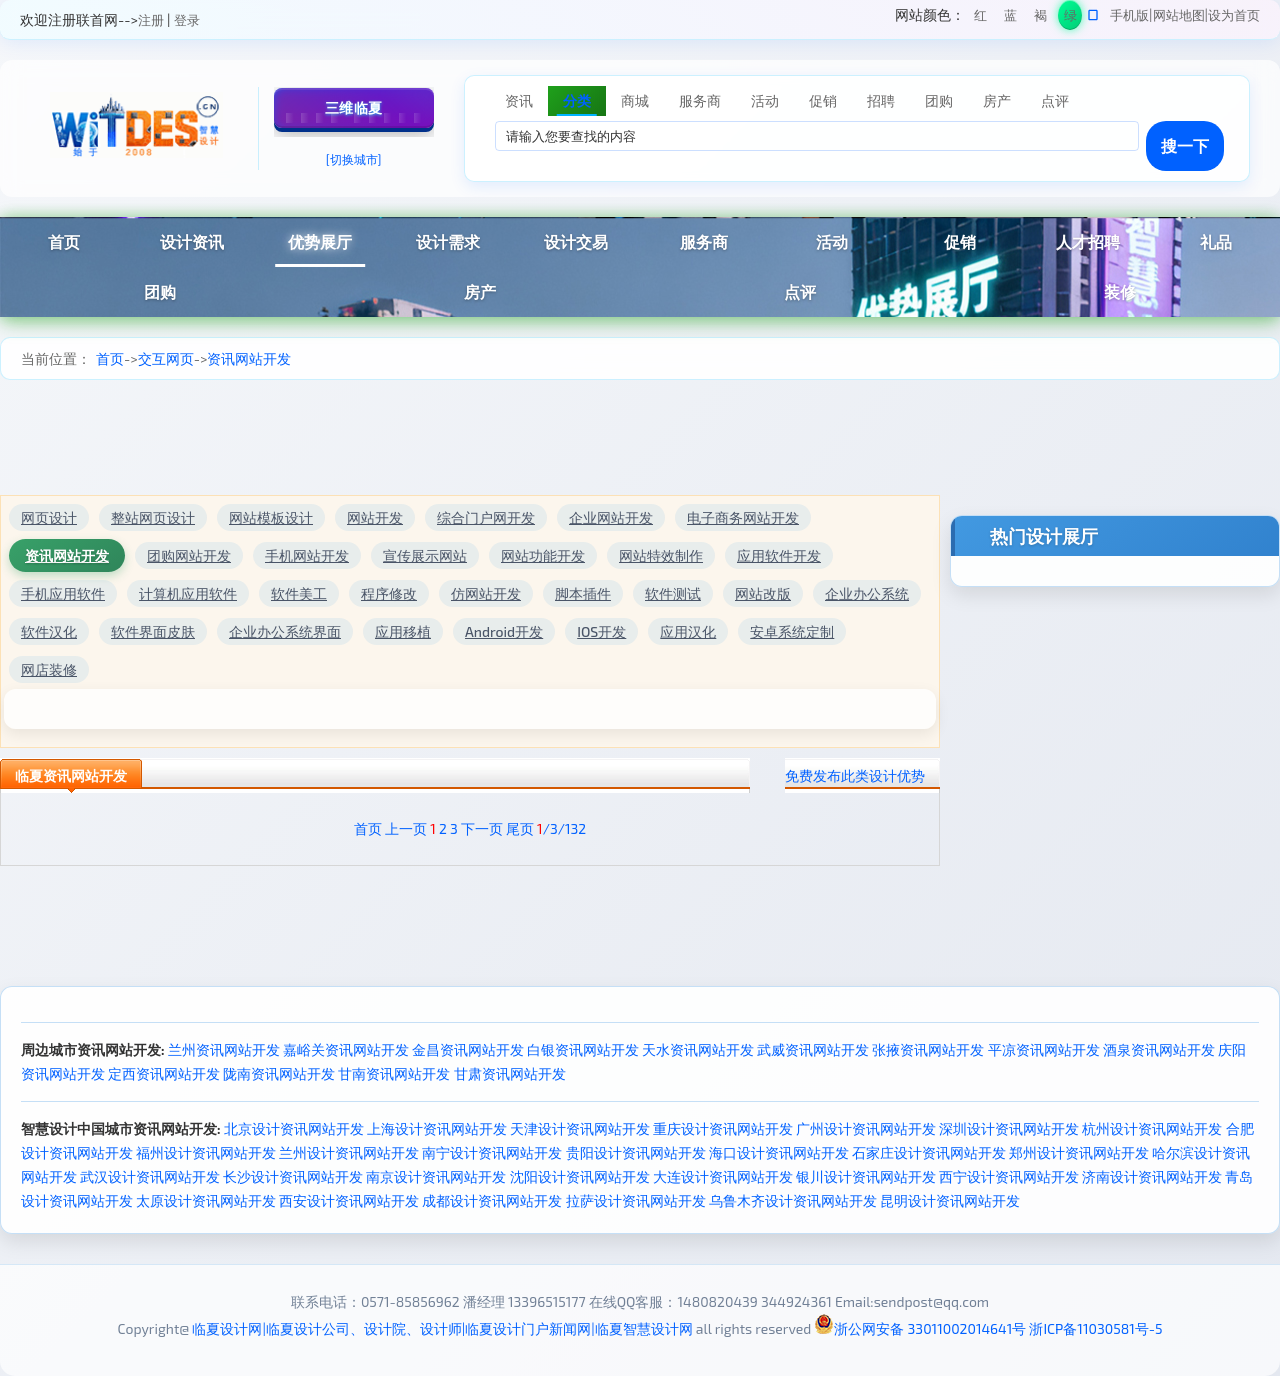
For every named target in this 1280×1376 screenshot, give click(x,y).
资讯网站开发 (249, 358)
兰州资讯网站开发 (224, 1049)
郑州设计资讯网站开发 (1079, 1152)
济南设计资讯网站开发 (1152, 1176)
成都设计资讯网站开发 (492, 1200)
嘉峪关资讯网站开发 (346, 1049)
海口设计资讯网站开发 (779, 1152)
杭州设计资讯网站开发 (1152, 1128)
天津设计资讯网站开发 (580, 1128)
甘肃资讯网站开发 (510, 1073)
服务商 (704, 241)
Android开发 (504, 631)
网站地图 (1179, 15)
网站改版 (763, 593)
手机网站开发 (307, 555)
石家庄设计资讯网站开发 (929, 1152)
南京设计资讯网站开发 (436, 1176)
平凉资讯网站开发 (1044, 1049)
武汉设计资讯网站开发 (150, 1176)
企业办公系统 (867, 593)
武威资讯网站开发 (813, 1049)
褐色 (1040, 18)
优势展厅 (320, 241)
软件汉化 (49, 631)
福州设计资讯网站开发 (206, 1152)
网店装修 (49, 669)
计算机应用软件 (188, 593)
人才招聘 (1088, 241)
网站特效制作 (661, 555)
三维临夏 (354, 107)
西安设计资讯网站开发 (349, 1200)
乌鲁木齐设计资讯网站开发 (793, 1200)
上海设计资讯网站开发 (437, 1128)
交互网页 (166, 358)
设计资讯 (192, 241)
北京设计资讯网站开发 (294, 1128)
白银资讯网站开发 (583, 1049)
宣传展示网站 (425, 555)
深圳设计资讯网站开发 (1009, 1128)
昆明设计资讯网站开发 (950, 1200)
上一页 (406, 828)
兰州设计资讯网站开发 (349, 1152)
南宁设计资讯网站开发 (492, 1152)
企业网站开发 (611, 517)
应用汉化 (688, 631)
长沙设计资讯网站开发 (293, 1176)
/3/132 (561, 828)
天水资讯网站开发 (698, 1049)
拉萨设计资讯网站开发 (636, 1200)
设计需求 (448, 241)
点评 (800, 291)
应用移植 (403, 631)
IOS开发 (601, 631)
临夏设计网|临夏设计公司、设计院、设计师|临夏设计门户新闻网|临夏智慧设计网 (442, 1328)
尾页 (520, 828)
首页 (64, 241)
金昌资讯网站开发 (468, 1049)
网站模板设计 (271, 517)
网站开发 (375, 517)
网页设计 (49, 517)
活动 (832, 241)
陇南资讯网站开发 (279, 1073)
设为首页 (1234, 15)
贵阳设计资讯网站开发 (636, 1152)
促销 (960, 241)
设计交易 (576, 241)
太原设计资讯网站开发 (206, 1200)
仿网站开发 (486, 593)
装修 (1120, 291)
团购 (160, 291)
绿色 (1070, 18)
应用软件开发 (779, 555)
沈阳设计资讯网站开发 (580, 1176)
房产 (480, 291)
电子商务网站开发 (743, 517)
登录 (187, 20)
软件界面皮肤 (153, 631)
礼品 (1216, 241)
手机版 (1129, 15)
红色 (980, 18)
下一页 (482, 828)
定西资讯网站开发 (164, 1073)
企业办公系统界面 (285, 631)
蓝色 (1010, 18)
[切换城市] (354, 159)
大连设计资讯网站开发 (723, 1176)
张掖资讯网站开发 (928, 1049)
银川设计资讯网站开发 (866, 1176)
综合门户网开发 (486, 517)
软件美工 (299, 593)
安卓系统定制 (792, 631)
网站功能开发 (543, 555)
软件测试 (673, 593)
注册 (151, 20)
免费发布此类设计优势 (855, 775)
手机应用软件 (63, 593)
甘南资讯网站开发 (394, 1073)
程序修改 (389, 593)
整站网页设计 (153, 517)
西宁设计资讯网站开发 (1009, 1176)
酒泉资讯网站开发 (1159, 1049)
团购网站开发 (189, 555)
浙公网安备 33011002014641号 (920, 1328)
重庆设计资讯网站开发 (723, 1128)
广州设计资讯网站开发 (866, 1128)
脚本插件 (583, 593)
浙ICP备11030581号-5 (1095, 1328)
